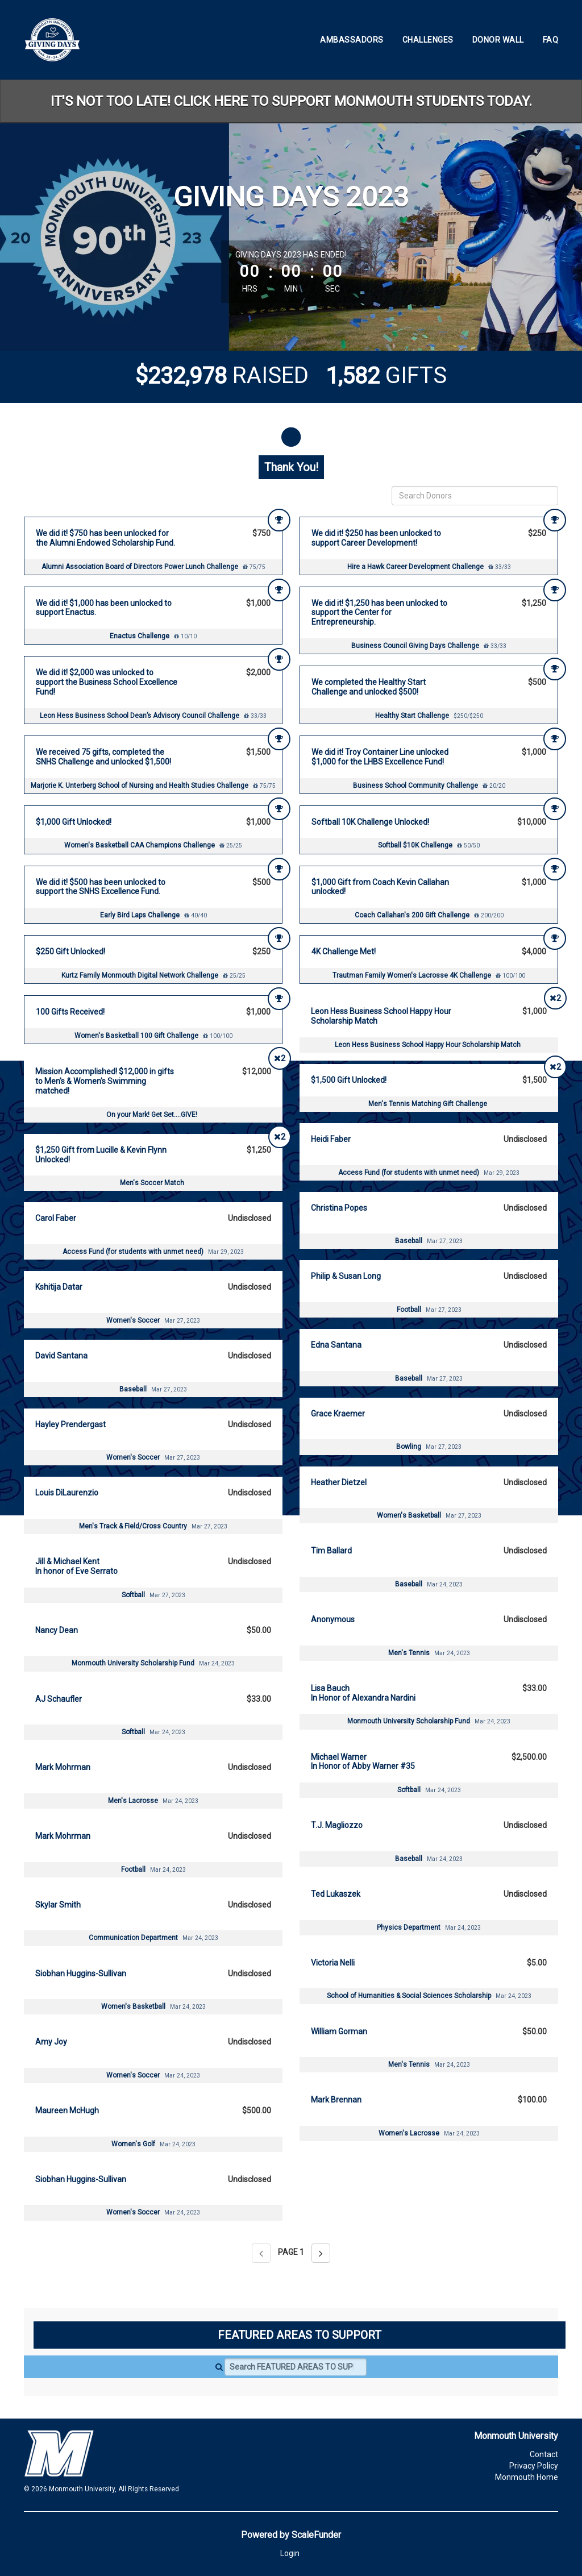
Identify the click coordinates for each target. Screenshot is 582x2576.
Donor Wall (498, 39)
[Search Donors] (475, 495)
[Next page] (320, 2253)
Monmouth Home (526, 2477)
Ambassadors (352, 39)
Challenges (428, 39)
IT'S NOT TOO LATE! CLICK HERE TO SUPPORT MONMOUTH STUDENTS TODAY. (291, 101)
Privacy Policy (533, 2465)
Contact (544, 2454)
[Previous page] (261, 2253)
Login (290, 2553)
